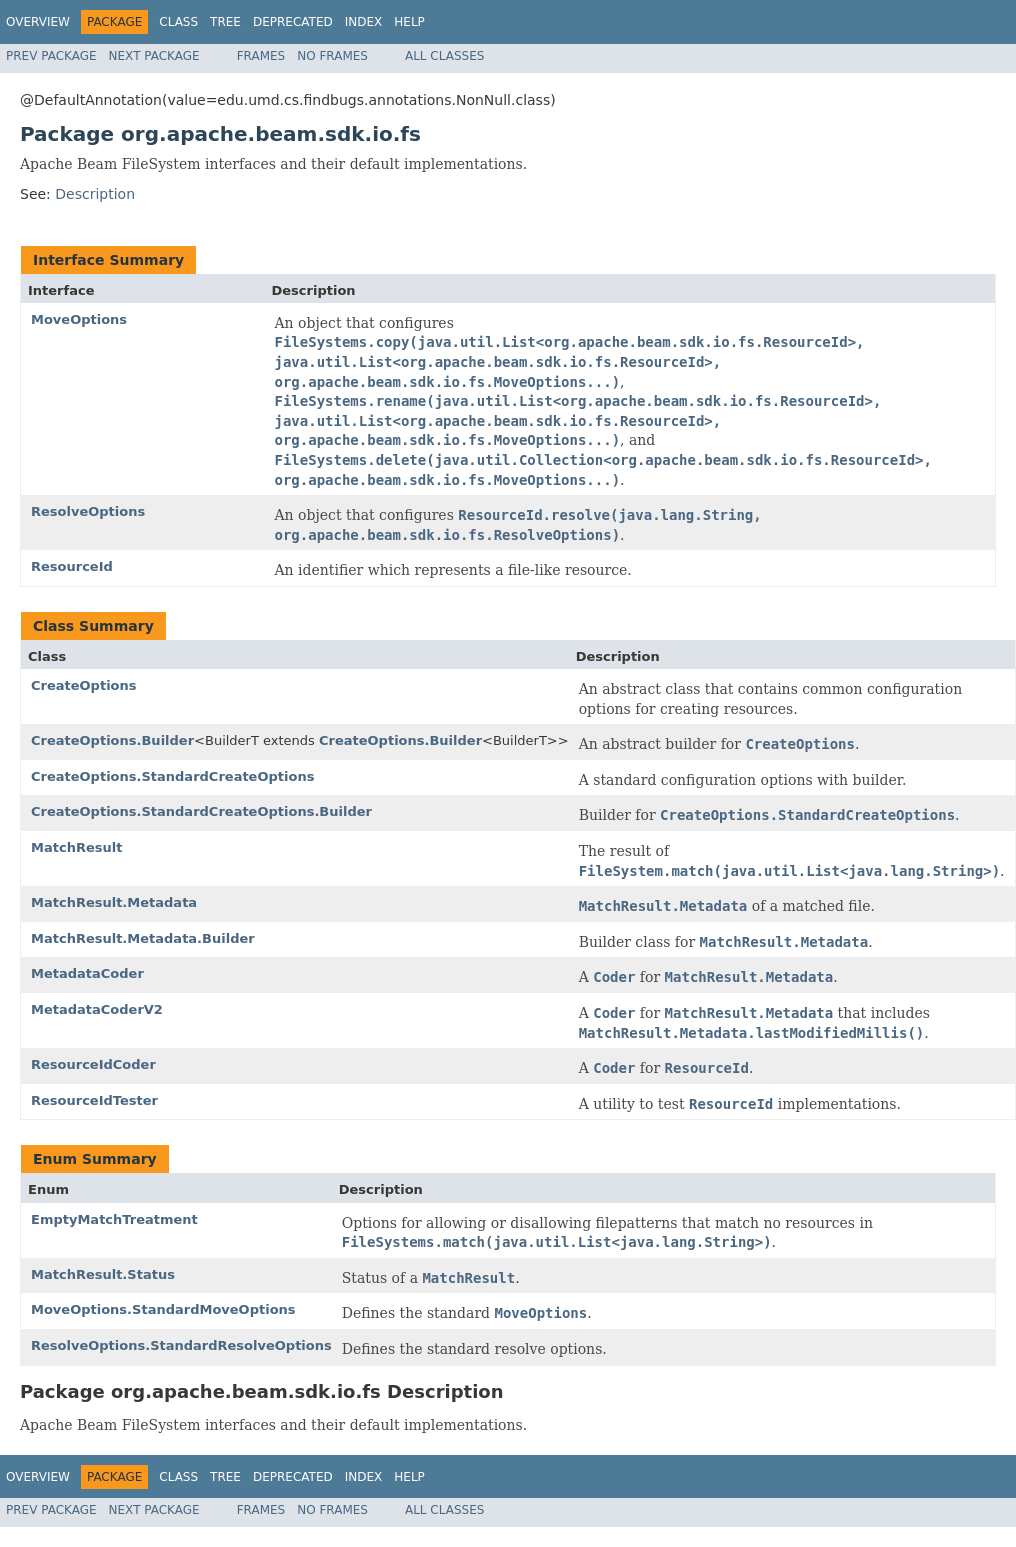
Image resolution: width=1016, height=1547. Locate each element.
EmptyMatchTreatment (114, 1219)
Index (364, 22)
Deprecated (293, 22)
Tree (225, 22)
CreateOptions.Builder (112, 740)
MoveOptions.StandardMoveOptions (163, 1309)
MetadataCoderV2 (97, 1009)
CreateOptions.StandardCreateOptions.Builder (201, 811)
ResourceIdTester (94, 1100)
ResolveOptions (88, 511)
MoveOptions (79, 319)
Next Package (154, 56)
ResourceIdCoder (93, 1064)
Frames (261, 56)
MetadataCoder (87, 973)
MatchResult (76, 847)
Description (95, 194)
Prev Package (51, 56)
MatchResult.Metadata (114, 902)
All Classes (444, 56)
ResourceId (72, 566)
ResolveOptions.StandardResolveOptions (181, 1345)
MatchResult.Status (103, 1274)
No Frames (332, 56)
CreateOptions (84, 685)
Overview (38, 22)
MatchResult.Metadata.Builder (143, 938)
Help (409, 22)
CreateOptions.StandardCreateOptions (172, 776)
